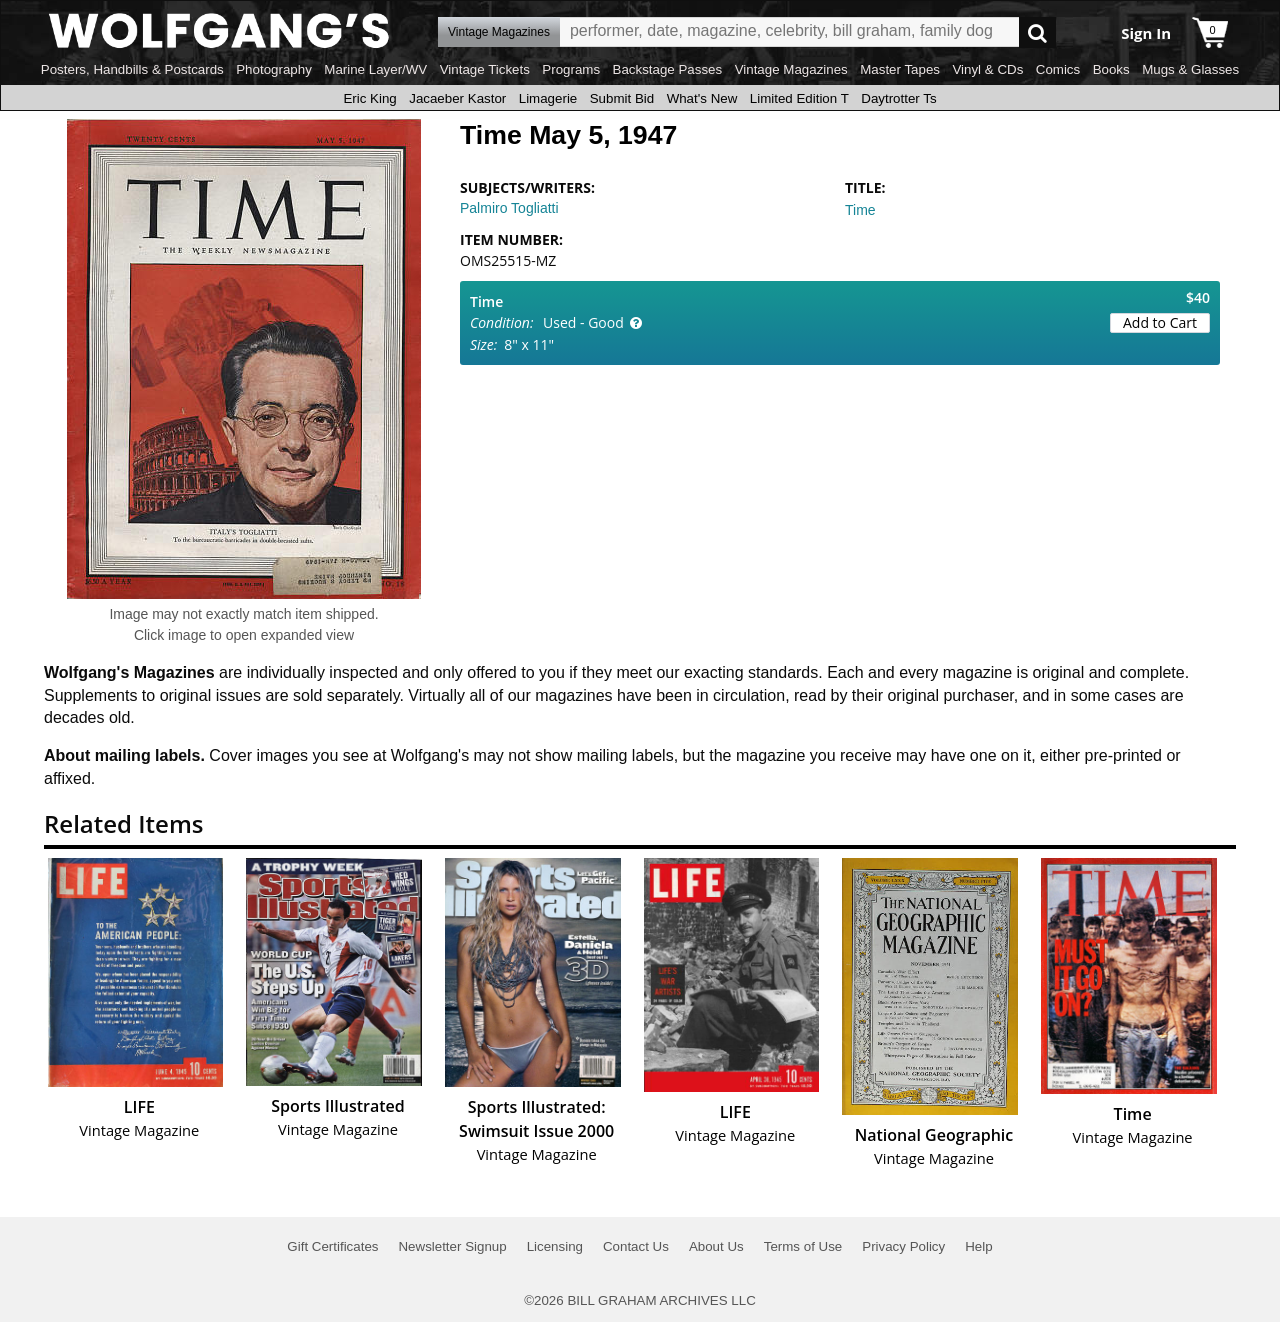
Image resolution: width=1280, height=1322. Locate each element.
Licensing (555, 1246)
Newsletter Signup (452, 1246)
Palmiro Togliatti (509, 208)
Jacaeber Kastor (457, 98)
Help (978, 1246)
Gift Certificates (332, 1246)
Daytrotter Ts (898, 98)
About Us (716, 1246)
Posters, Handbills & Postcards (132, 69)
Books (1111, 69)
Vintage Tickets (485, 69)
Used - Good (583, 322)
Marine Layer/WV (375, 69)
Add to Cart (1160, 322)
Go (1037, 32)
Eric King (369, 98)
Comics (1058, 69)
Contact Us (636, 1246)
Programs (571, 69)
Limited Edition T (799, 98)
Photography (274, 69)
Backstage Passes (668, 69)
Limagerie (548, 98)
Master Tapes (900, 69)
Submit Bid (622, 98)
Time (860, 210)
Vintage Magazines (791, 69)
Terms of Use (803, 1246)
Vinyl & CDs (987, 69)
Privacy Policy (903, 1246)
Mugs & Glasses (1190, 69)
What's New (702, 98)
